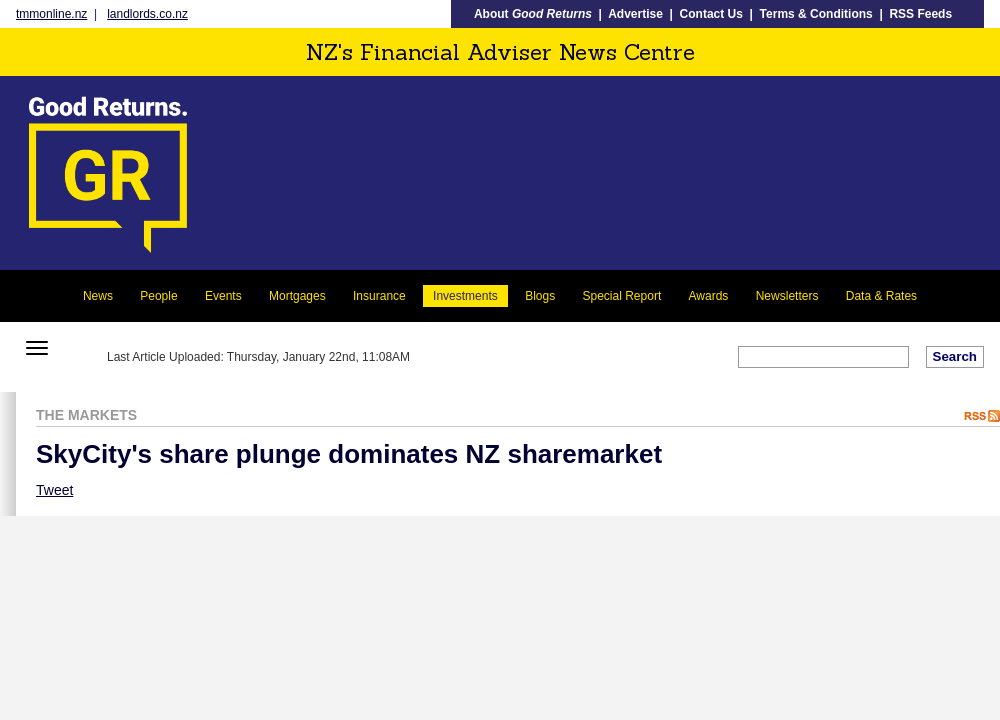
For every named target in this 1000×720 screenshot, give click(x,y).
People (158, 296)
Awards (709, 296)
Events (223, 296)
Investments (465, 296)
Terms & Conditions (816, 14)
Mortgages (297, 296)
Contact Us (711, 14)
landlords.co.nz (147, 14)
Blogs (540, 296)
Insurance (379, 296)
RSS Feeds (920, 14)
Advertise (635, 14)
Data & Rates (881, 296)
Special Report (622, 296)
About (533, 14)
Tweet (54, 490)
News (98, 296)
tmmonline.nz (51, 14)
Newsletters (787, 296)
